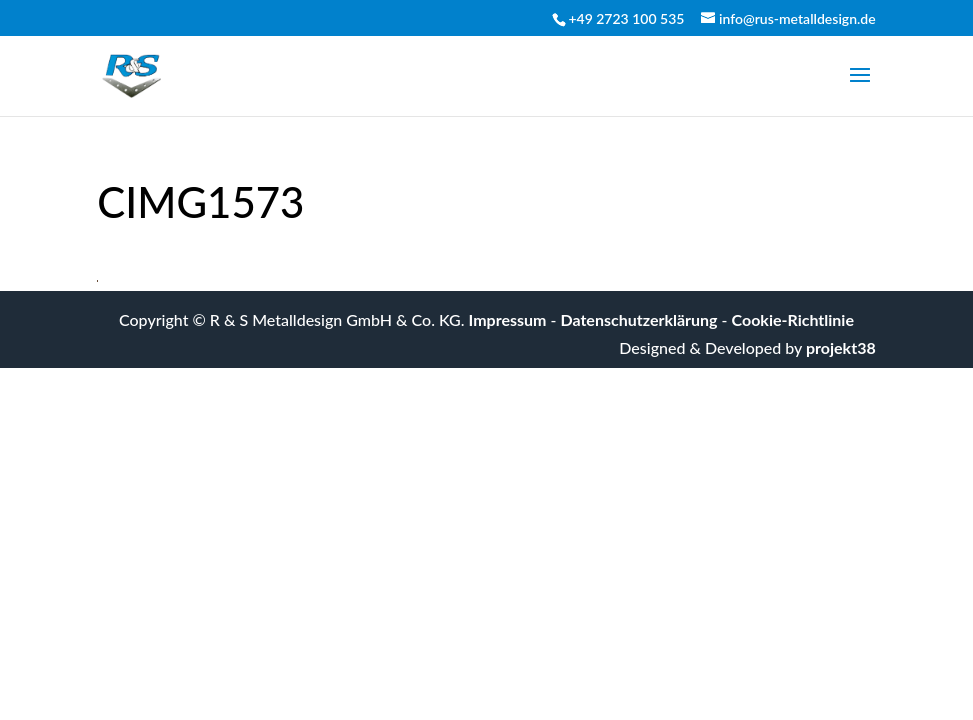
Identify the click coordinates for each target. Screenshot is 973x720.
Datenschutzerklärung (639, 319)
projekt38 (841, 347)
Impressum (508, 319)
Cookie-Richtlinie (793, 319)
